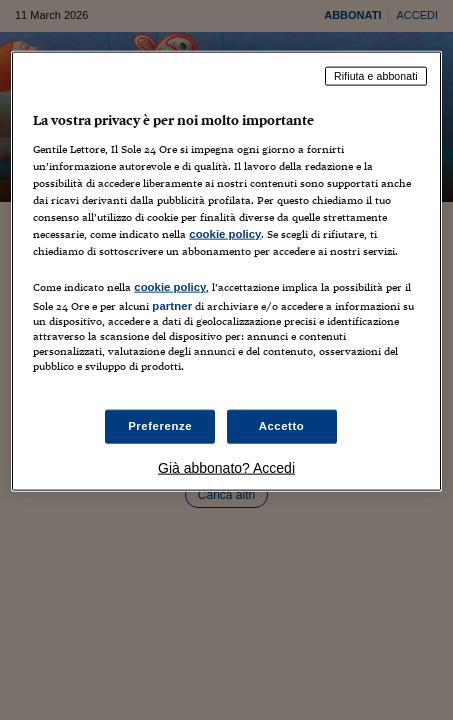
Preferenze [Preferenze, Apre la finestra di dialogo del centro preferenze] (160, 426)
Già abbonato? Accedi (226, 468)
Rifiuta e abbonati (376, 76)
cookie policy (225, 234)
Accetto (282, 426)
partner (172, 306)
